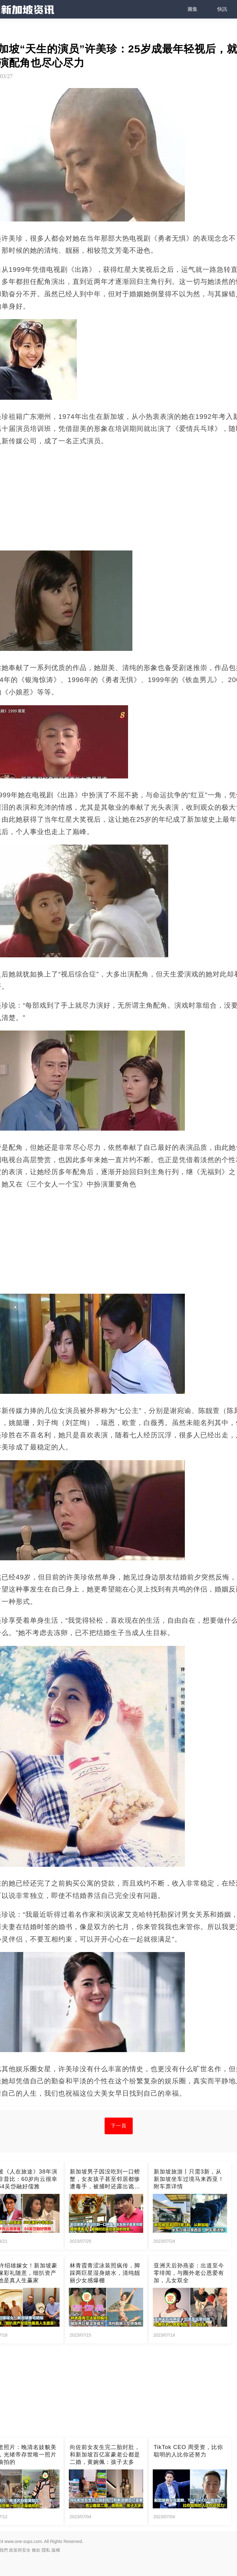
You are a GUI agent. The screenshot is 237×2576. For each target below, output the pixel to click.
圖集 (193, 9)
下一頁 (119, 2125)
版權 (56, 2550)
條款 (36, 2550)
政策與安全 (20, 2550)
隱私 (46, 2550)
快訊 (222, 9)
